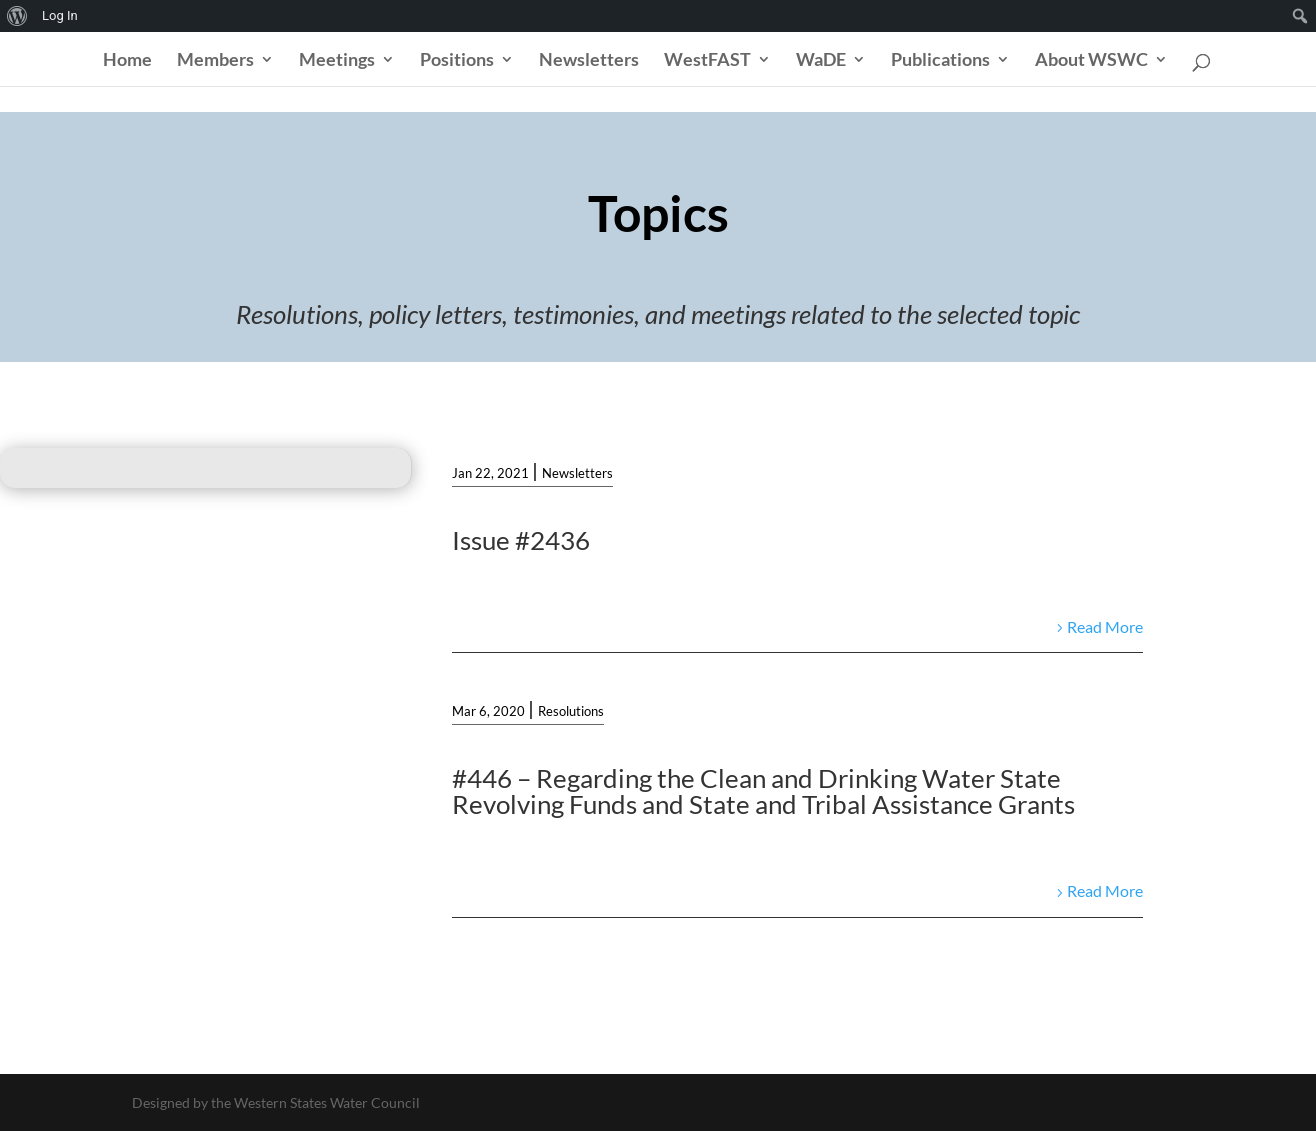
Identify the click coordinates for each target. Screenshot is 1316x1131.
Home (127, 61)
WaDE (821, 61)
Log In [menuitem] (60, 15)
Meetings (337, 61)
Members (215, 61)
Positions (457, 61)
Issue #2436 (521, 540)
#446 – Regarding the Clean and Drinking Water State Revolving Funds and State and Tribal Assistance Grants (763, 791)
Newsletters (589, 61)
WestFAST (707, 61)
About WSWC (1091, 61)
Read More (1105, 626)
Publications (940, 61)
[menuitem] (17, 16)
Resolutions (571, 711)
